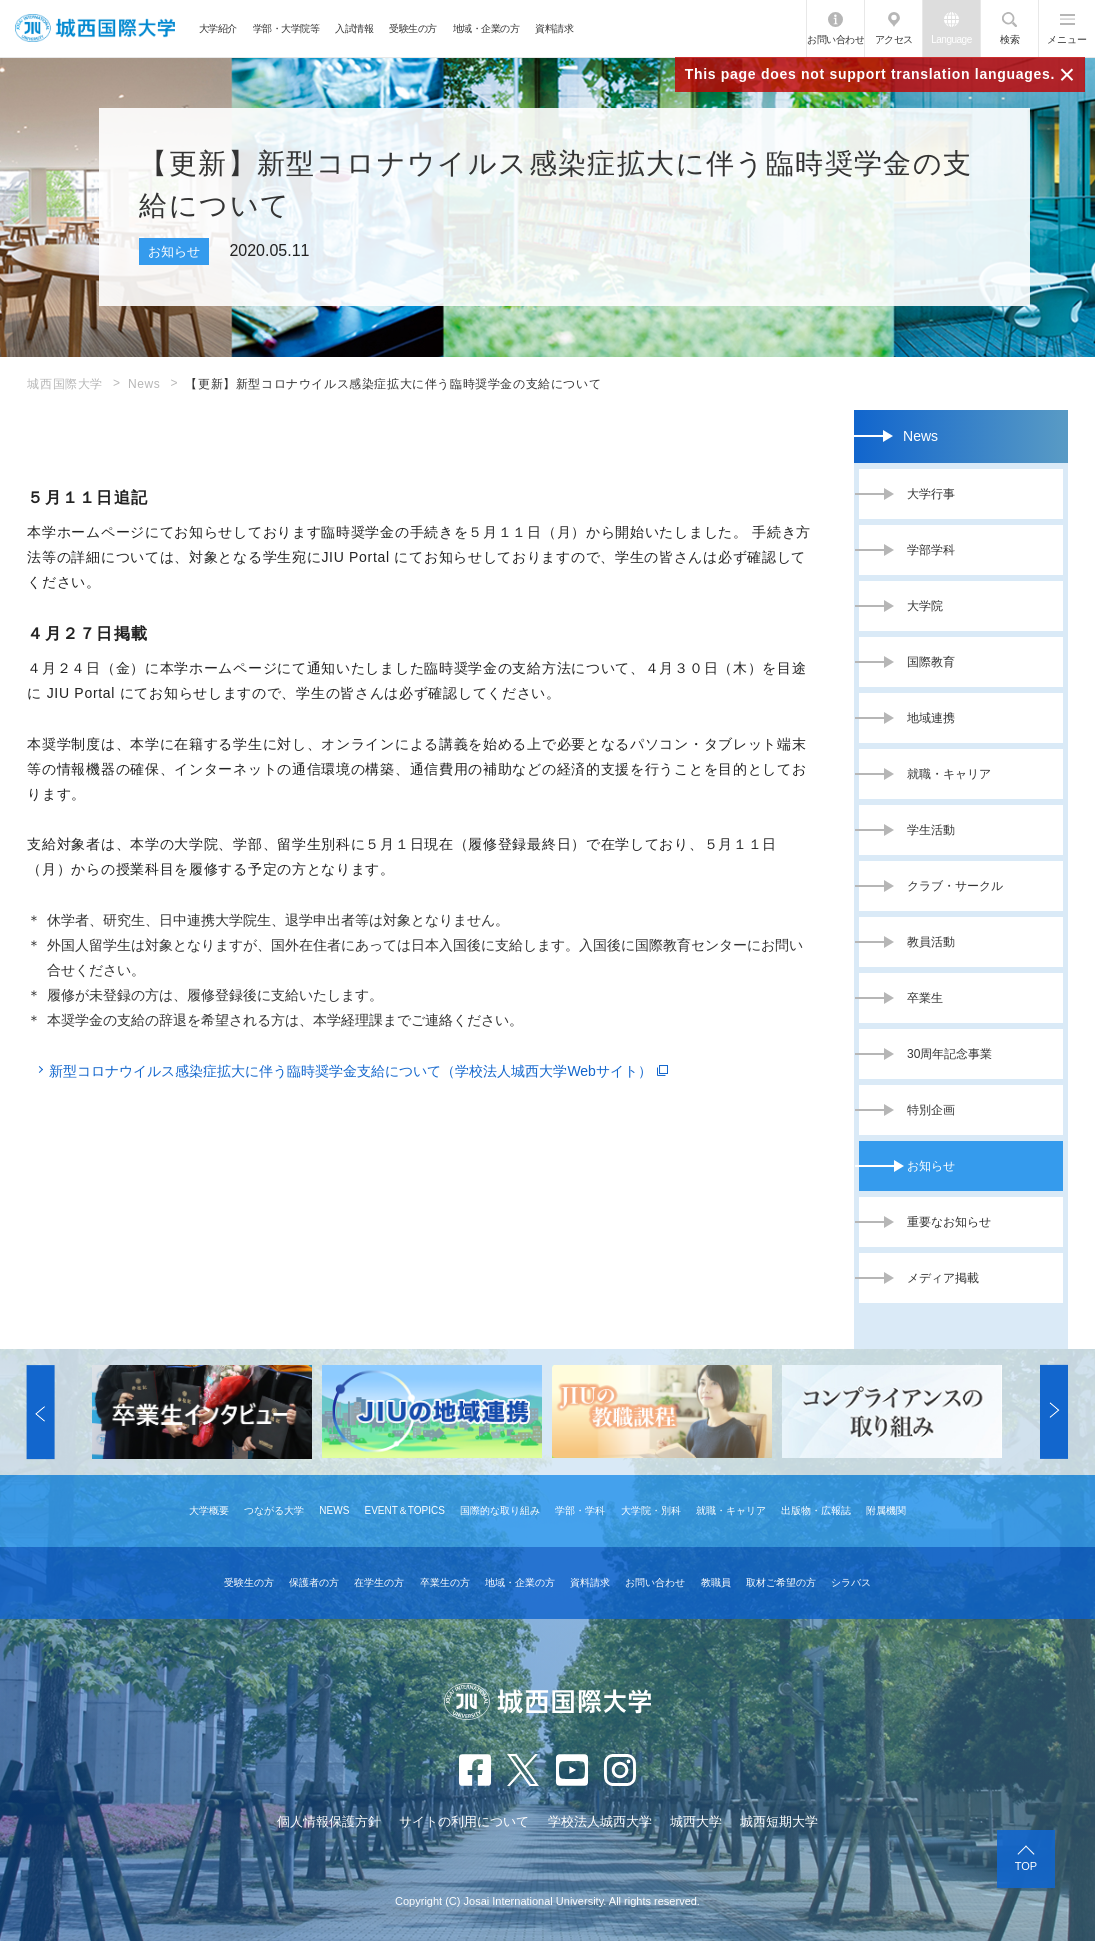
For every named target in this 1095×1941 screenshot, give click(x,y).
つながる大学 (274, 1510)
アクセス (894, 39)
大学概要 (209, 1510)
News (144, 384)
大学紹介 (218, 28)
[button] (41, 1412)
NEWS (334, 1510)
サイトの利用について (464, 1821)
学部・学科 (580, 1510)
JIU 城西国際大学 (95, 28)
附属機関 (886, 1510)
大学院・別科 (651, 1510)
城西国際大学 (65, 384)
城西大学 (696, 1821)
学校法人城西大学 (600, 1821)
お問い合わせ (835, 39)
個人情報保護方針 (329, 1821)
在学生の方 (379, 1582)
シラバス (851, 1582)
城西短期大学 (779, 1821)
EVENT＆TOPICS (405, 1510)
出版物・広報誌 (816, 1510)
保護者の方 (314, 1582)
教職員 (716, 1582)
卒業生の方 (445, 1582)
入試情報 (354, 28)
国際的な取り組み (500, 1510)
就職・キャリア (731, 1510)
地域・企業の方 (486, 28)
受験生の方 (413, 28)
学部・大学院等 (286, 28)
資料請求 (554, 28)
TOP (1026, 1866)
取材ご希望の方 (781, 1582)
